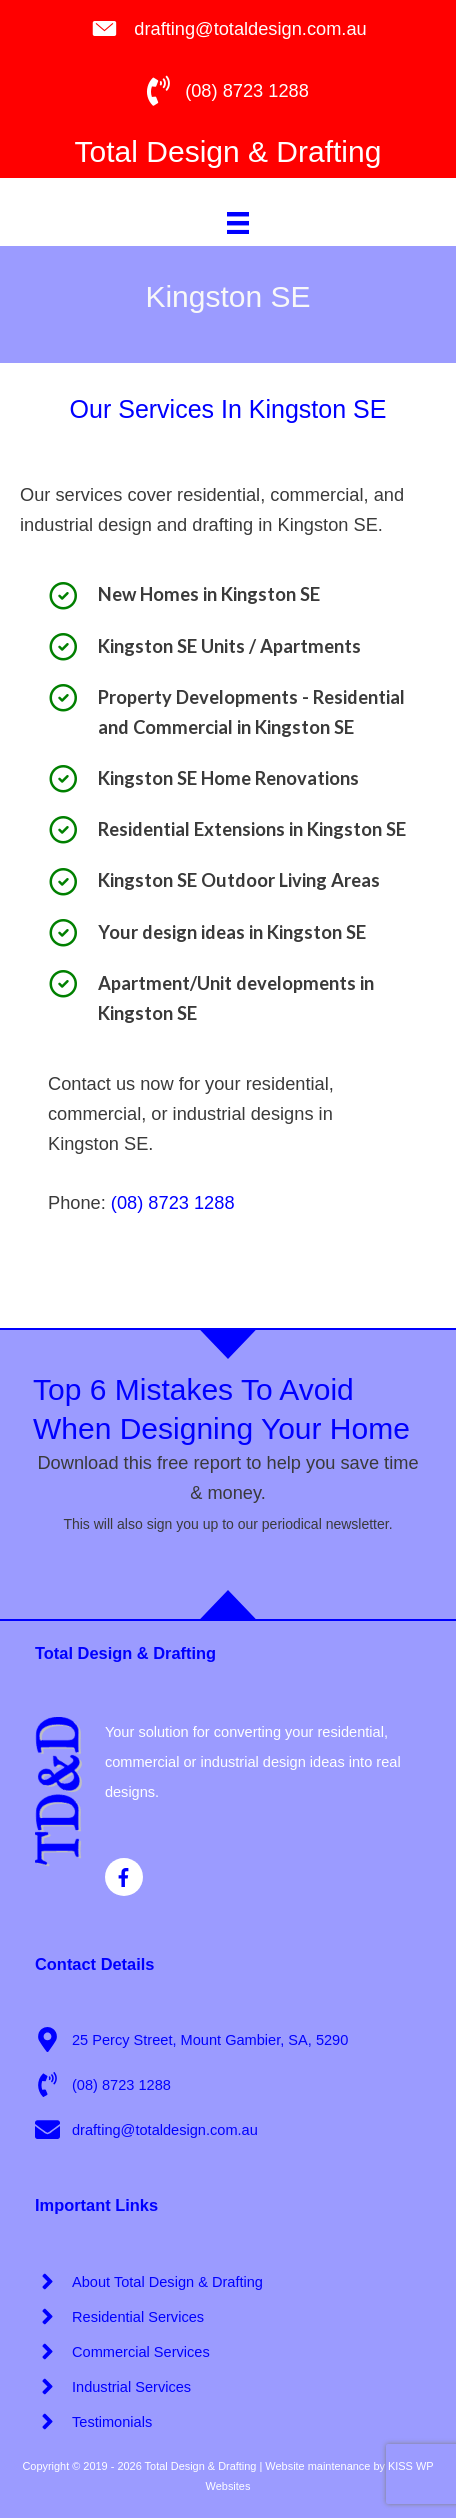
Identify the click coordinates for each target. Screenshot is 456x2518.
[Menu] (238, 222)
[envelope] (146, 2129)
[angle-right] (149, 2281)
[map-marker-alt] (191, 2039)
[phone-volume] (103, 2084)
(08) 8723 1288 (173, 1202)
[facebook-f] (127, 1877)
